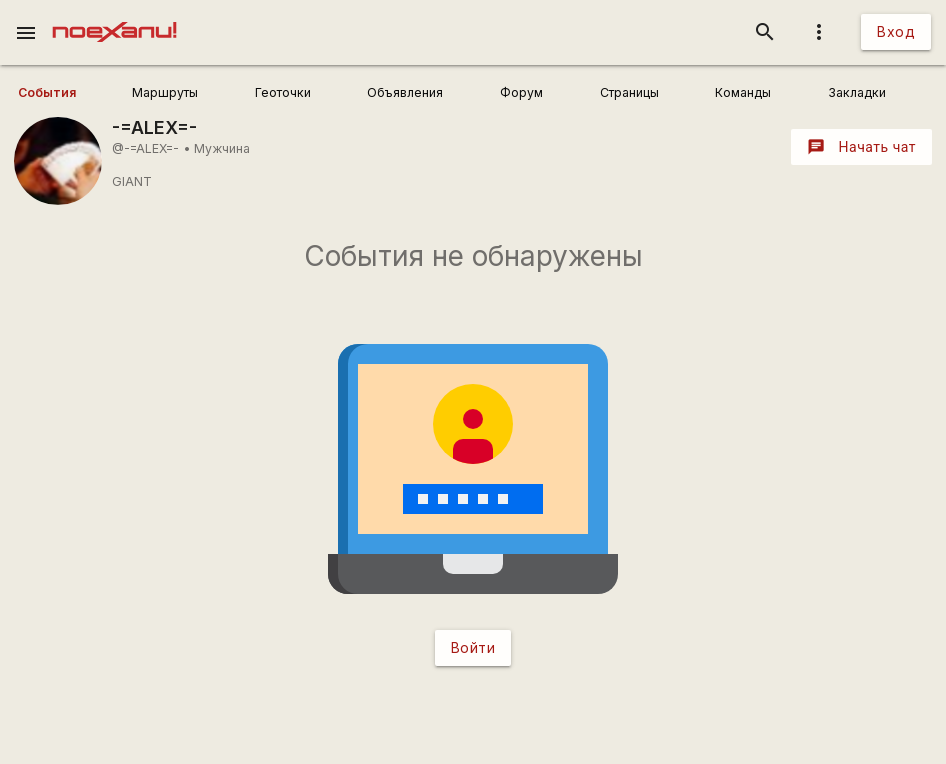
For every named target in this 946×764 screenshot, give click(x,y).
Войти (473, 647)
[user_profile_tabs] (68, 93)
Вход (896, 31)
